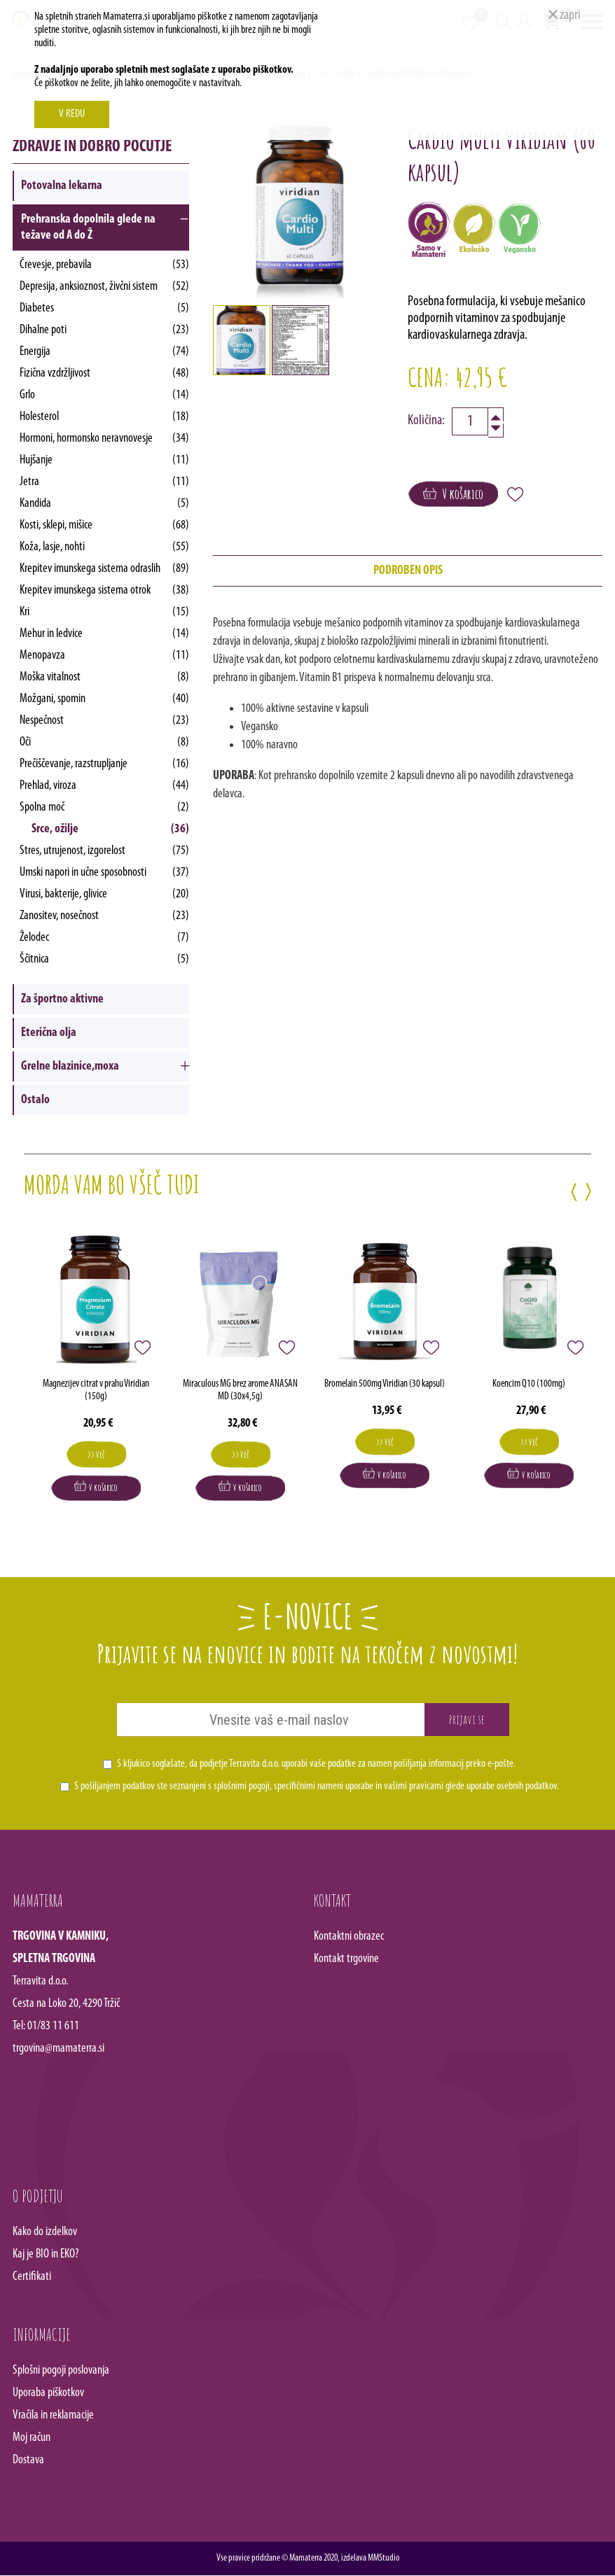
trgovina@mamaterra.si (58, 2049)
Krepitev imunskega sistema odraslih (105, 569)
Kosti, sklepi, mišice (105, 525)
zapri (564, 15)
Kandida (105, 504)
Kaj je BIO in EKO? (46, 2255)
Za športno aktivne (62, 999)
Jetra (105, 482)
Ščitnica (105, 959)
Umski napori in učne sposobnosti (105, 872)
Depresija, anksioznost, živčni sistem (105, 287)
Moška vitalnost (105, 677)
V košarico (453, 494)
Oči (105, 742)
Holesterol (105, 417)
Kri (105, 612)
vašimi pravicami (413, 1787)
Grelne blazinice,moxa (70, 1066)
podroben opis (408, 571)
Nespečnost (105, 721)
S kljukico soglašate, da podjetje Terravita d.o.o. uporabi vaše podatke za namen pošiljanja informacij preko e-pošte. (316, 1764)
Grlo (105, 395)
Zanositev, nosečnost (105, 916)
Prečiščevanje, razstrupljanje (105, 764)
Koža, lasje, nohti (105, 547)
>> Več (96, 1454)
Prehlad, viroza (105, 786)
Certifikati (32, 2277)
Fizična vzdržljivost (105, 373)
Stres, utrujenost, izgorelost (105, 851)
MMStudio (383, 2559)
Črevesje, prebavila (105, 265)
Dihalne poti (105, 330)
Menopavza (105, 656)
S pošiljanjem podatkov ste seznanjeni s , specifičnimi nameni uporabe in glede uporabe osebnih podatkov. (316, 1787)
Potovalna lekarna (61, 185)
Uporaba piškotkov (48, 2393)
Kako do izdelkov (45, 2232)
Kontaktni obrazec (349, 1937)
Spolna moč (105, 807)
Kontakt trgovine (346, 1959)
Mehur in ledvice (105, 634)
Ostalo (35, 1100)
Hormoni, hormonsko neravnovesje (105, 438)
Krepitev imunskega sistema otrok (105, 590)
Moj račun (31, 2438)
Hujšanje (105, 460)
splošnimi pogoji (242, 1787)
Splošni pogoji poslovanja (61, 2371)
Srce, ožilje (111, 829)
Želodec (105, 938)
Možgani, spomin (105, 699)
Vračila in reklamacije (53, 2416)
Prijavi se (467, 1720)
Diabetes (105, 308)
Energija (105, 352)
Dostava (28, 2461)
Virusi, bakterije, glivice (105, 894)
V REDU (72, 114)
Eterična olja (48, 1033)
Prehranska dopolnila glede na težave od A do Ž (88, 227)
